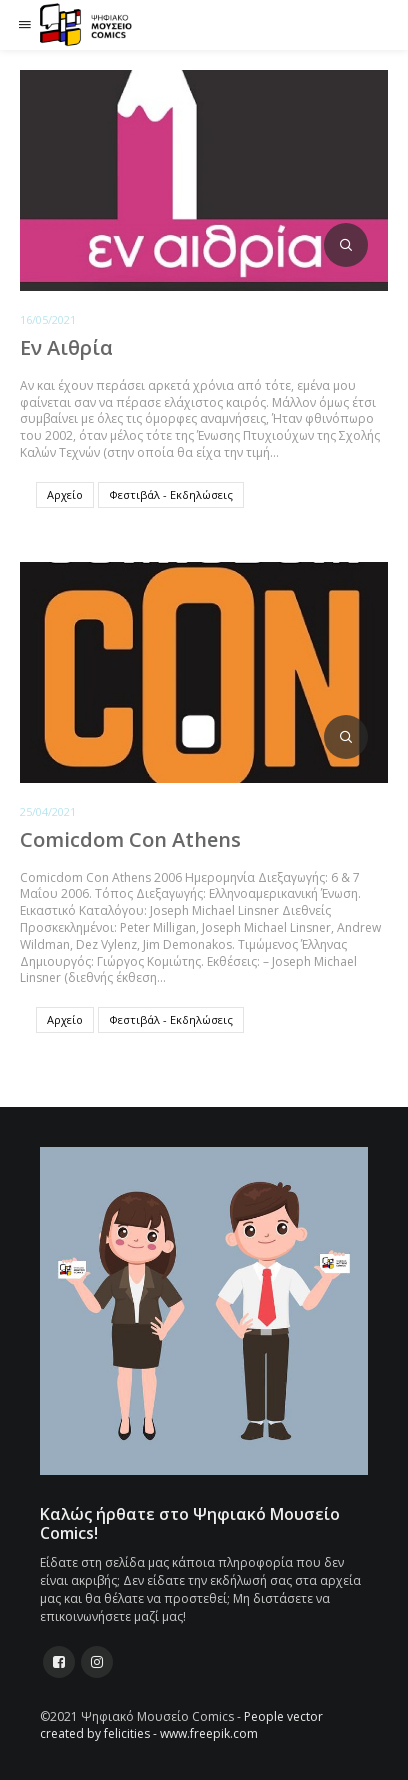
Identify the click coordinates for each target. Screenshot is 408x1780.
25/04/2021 (48, 811)
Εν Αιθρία (66, 347)
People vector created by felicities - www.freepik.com (181, 1725)
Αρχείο (65, 494)
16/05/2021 (48, 319)
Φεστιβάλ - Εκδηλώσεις (171, 494)
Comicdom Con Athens (130, 839)
